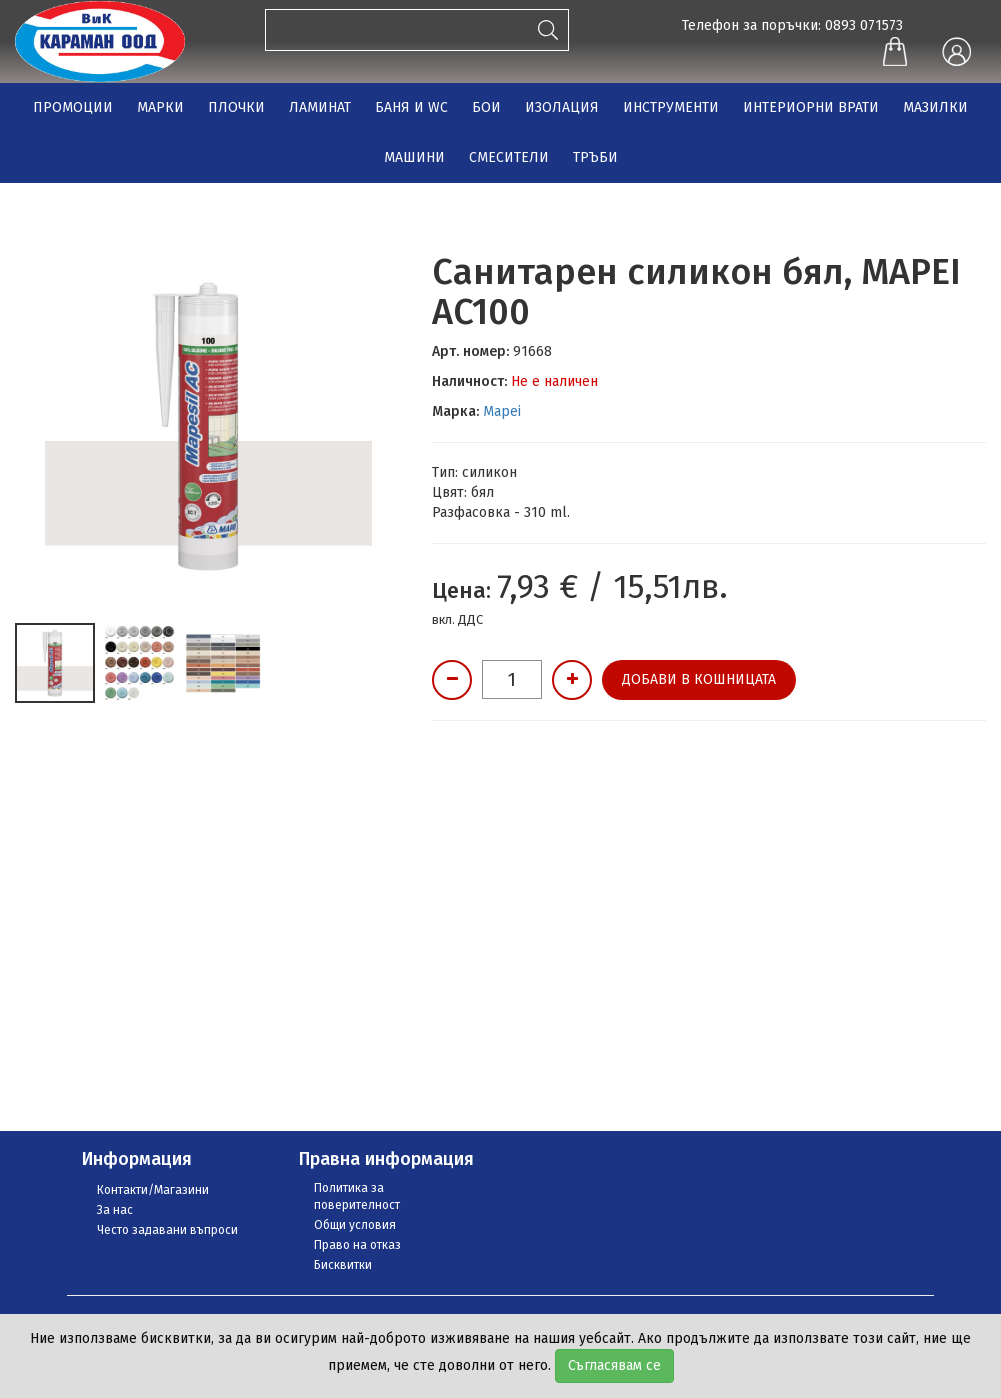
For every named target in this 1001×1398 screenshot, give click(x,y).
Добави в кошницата (699, 679)
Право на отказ (357, 1245)
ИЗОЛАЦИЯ (562, 107)
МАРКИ (160, 107)
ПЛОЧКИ (236, 107)
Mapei (502, 411)
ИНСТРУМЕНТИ (671, 107)
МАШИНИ (414, 157)
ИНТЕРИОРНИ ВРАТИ (811, 107)
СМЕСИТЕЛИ (509, 157)
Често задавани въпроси (167, 1230)
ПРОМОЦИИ (73, 107)
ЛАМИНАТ (320, 107)
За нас (115, 1210)
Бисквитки (343, 1265)
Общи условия (355, 1225)
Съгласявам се (614, 1365)
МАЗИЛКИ (935, 107)
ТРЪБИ (595, 157)
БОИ (486, 107)
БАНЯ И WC (411, 107)
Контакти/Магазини (153, 1190)
